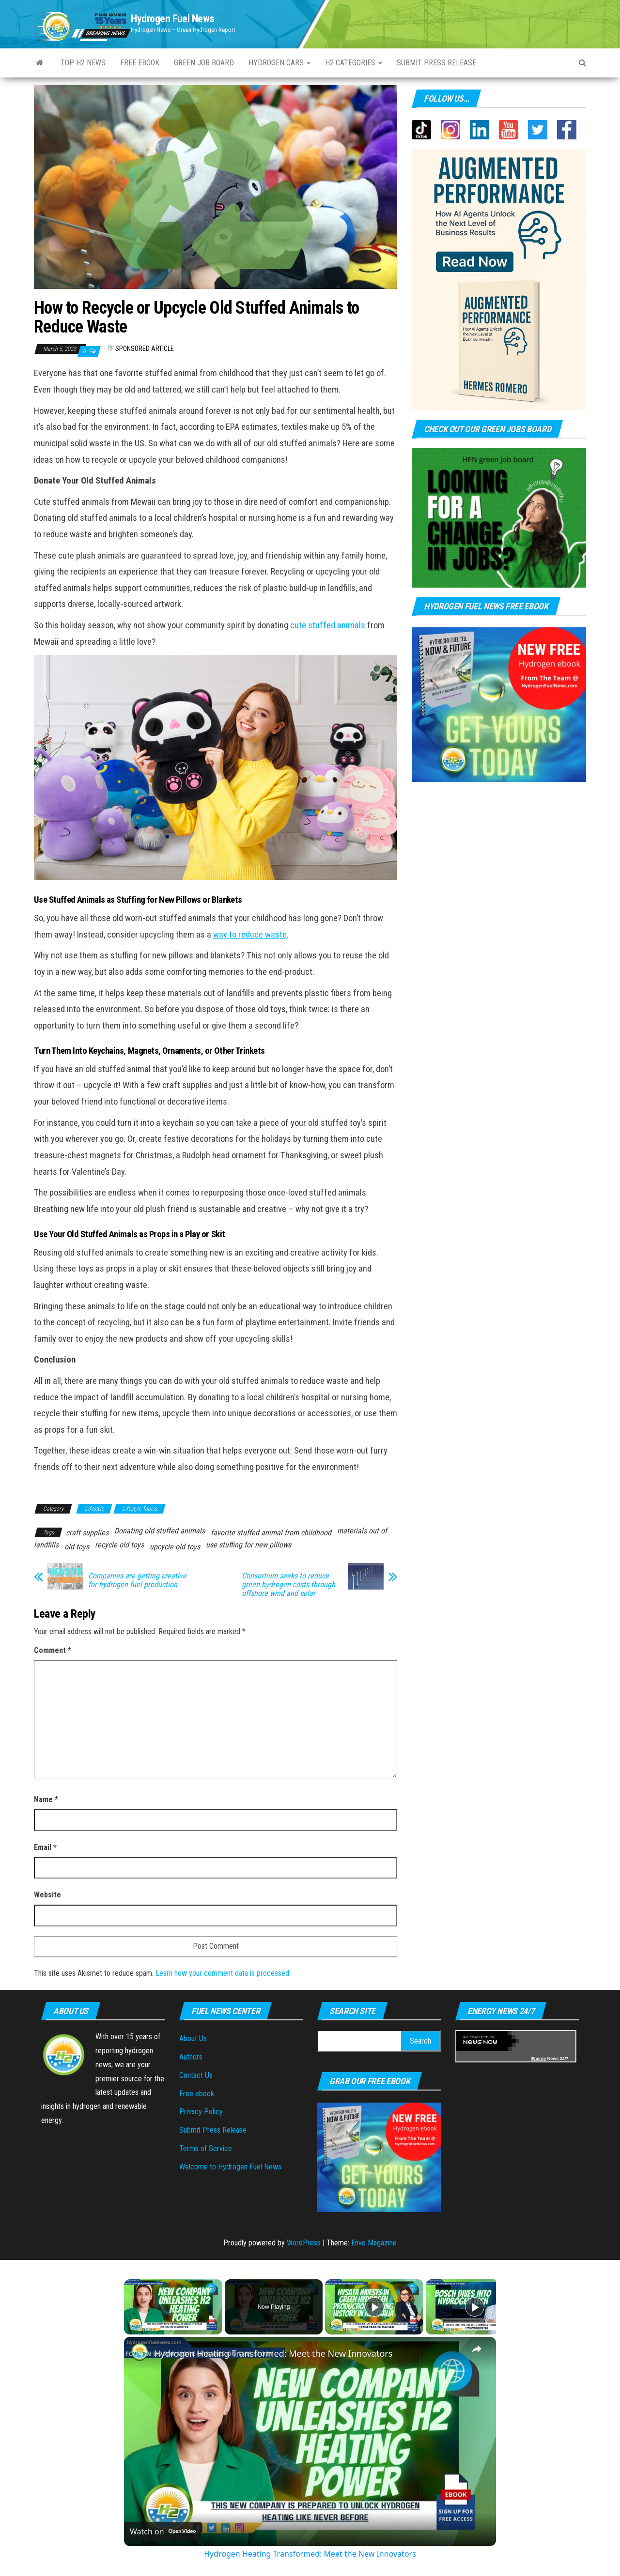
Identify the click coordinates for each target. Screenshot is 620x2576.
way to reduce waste (250, 934)
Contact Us (196, 2075)
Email (45, 1847)
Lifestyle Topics (139, 1508)
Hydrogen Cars (279, 62)
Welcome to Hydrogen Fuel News (230, 2166)
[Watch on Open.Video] (163, 2531)
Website (47, 1894)
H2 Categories (353, 62)
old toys (76, 1546)
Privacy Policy (201, 2111)
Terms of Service (205, 2148)
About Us (193, 2038)
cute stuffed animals (327, 625)
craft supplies (87, 1532)
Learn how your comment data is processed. (223, 1973)
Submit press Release (436, 62)
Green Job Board (204, 62)
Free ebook (139, 62)
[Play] (374, 2307)
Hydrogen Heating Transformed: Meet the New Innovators (273, 2353)
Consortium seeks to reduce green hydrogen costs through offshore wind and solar (288, 1585)
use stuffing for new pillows (248, 1544)
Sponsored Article (144, 348)
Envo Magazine (374, 2242)
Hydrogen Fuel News (172, 19)
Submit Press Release (213, 2130)
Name (46, 1799)
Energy (538, 2058)
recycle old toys (119, 1544)
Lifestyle (94, 1508)
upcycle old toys (175, 1546)
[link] (139, 2352)
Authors (190, 2056)
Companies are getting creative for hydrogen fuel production (137, 1580)
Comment (52, 1650)
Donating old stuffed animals (159, 1530)
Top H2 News (83, 62)
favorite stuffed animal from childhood (271, 1532)
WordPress (304, 2242)
